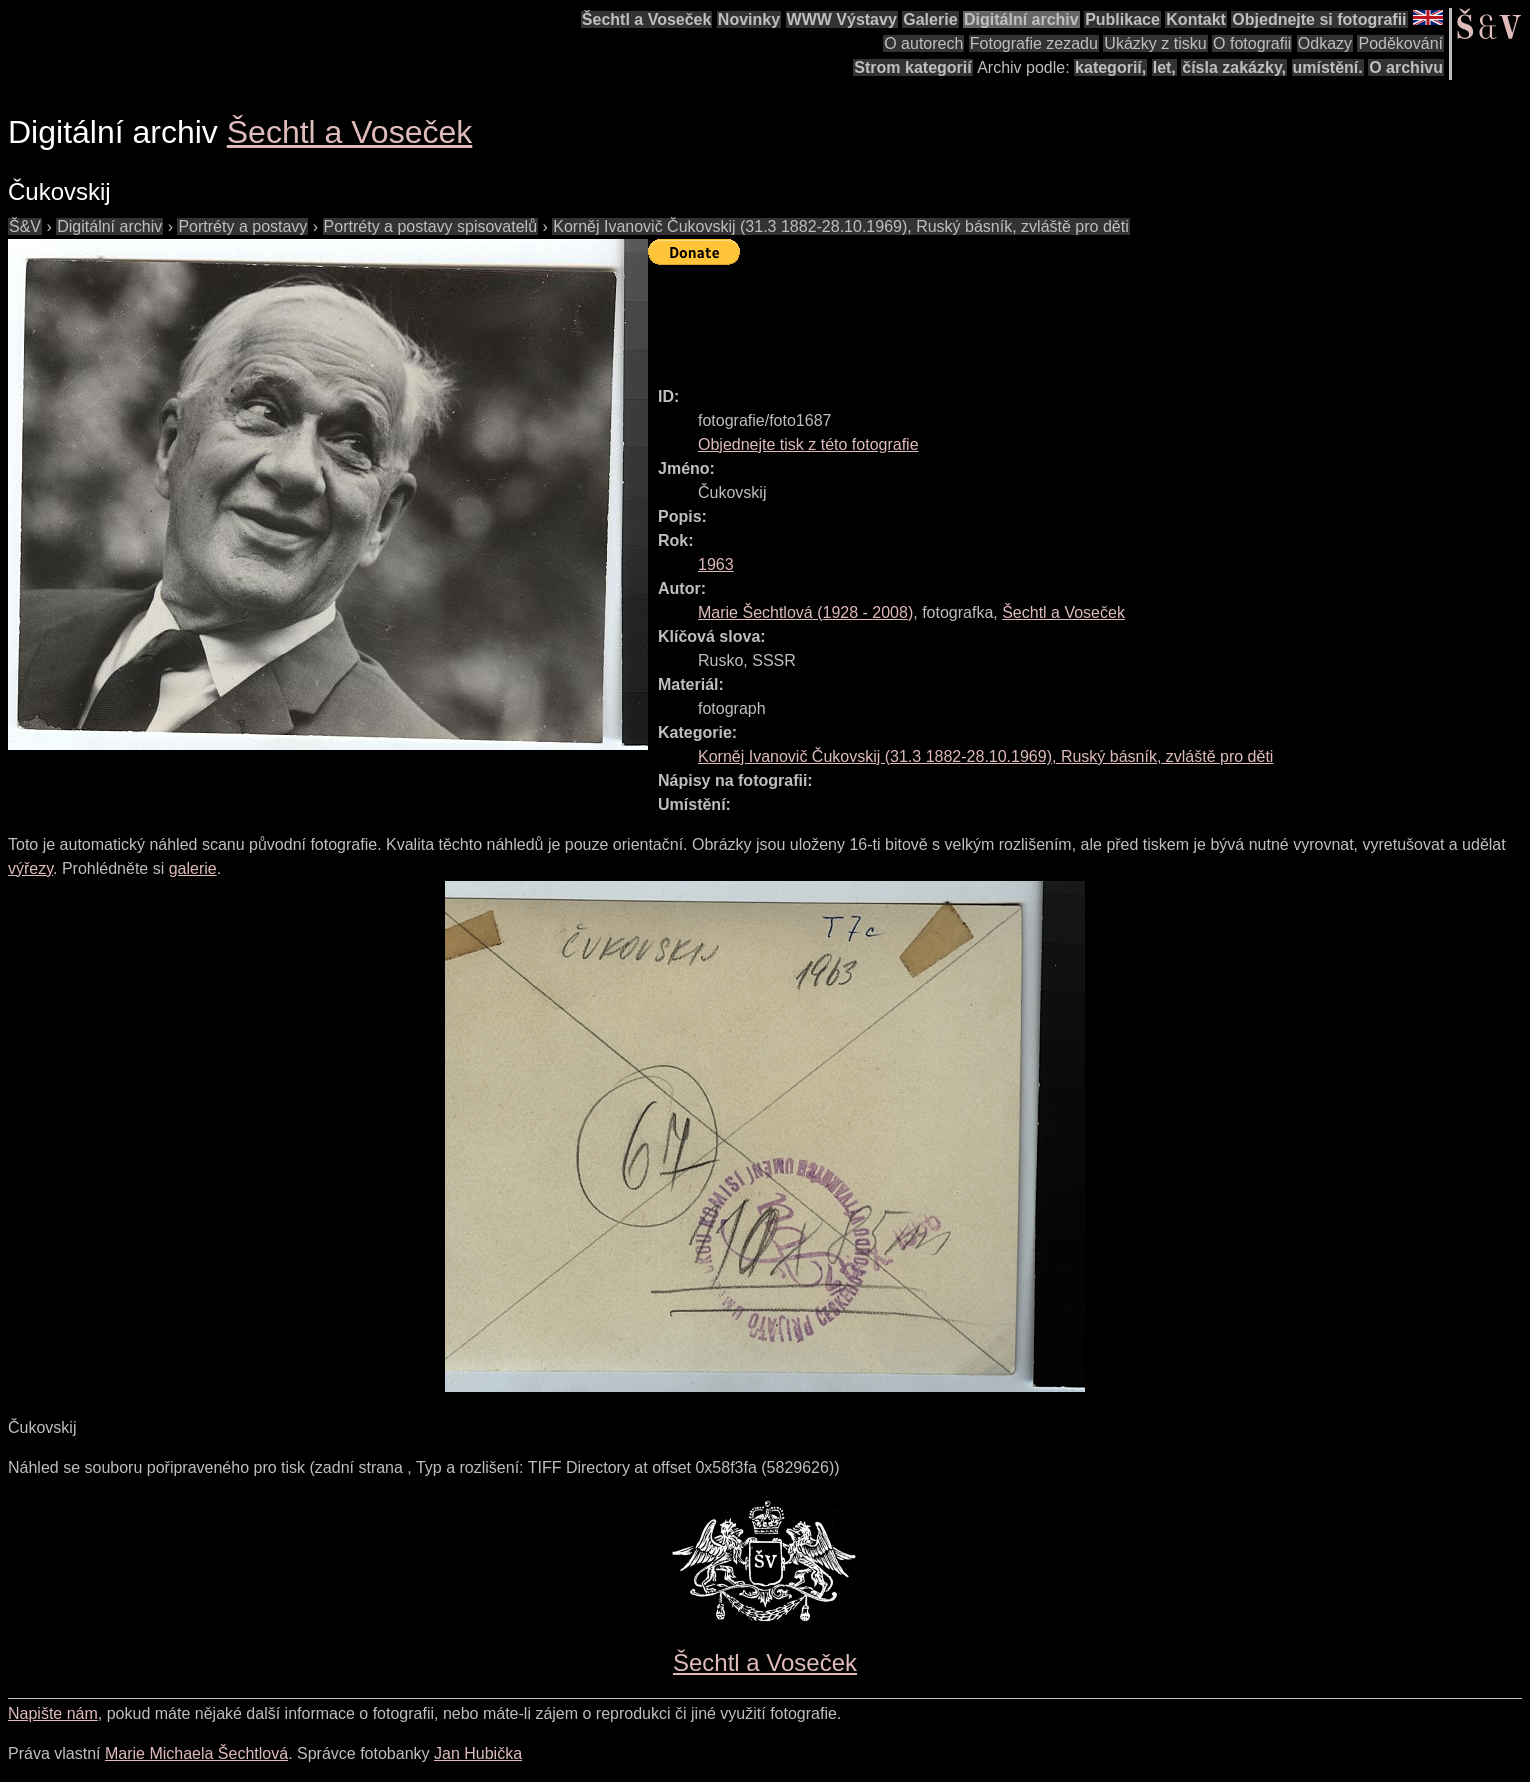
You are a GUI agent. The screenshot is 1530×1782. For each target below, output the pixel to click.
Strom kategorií (912, 67)
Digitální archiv (1021, 19)
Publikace (1122, 19)
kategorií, (1110, 67)
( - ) (805, 612)
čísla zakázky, (1234, 67)
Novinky (749, 19)
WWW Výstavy (842, 19)
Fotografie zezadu (1034, 43)
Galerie (930, 19)
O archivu (1406, 67)
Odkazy (1325, 43)
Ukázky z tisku (1155, 43)
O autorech (923, 43)
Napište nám (53, 1713)
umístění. (1328, 67)
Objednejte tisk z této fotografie (808, 444)
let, (1164, 67)
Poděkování (1400, 43)
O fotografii (1252, 43)
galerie (193, 868)
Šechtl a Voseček (647, 19)
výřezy (30, 868)
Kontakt (1196, 19)
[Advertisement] (1012, 317)
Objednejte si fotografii (1319, 19)
